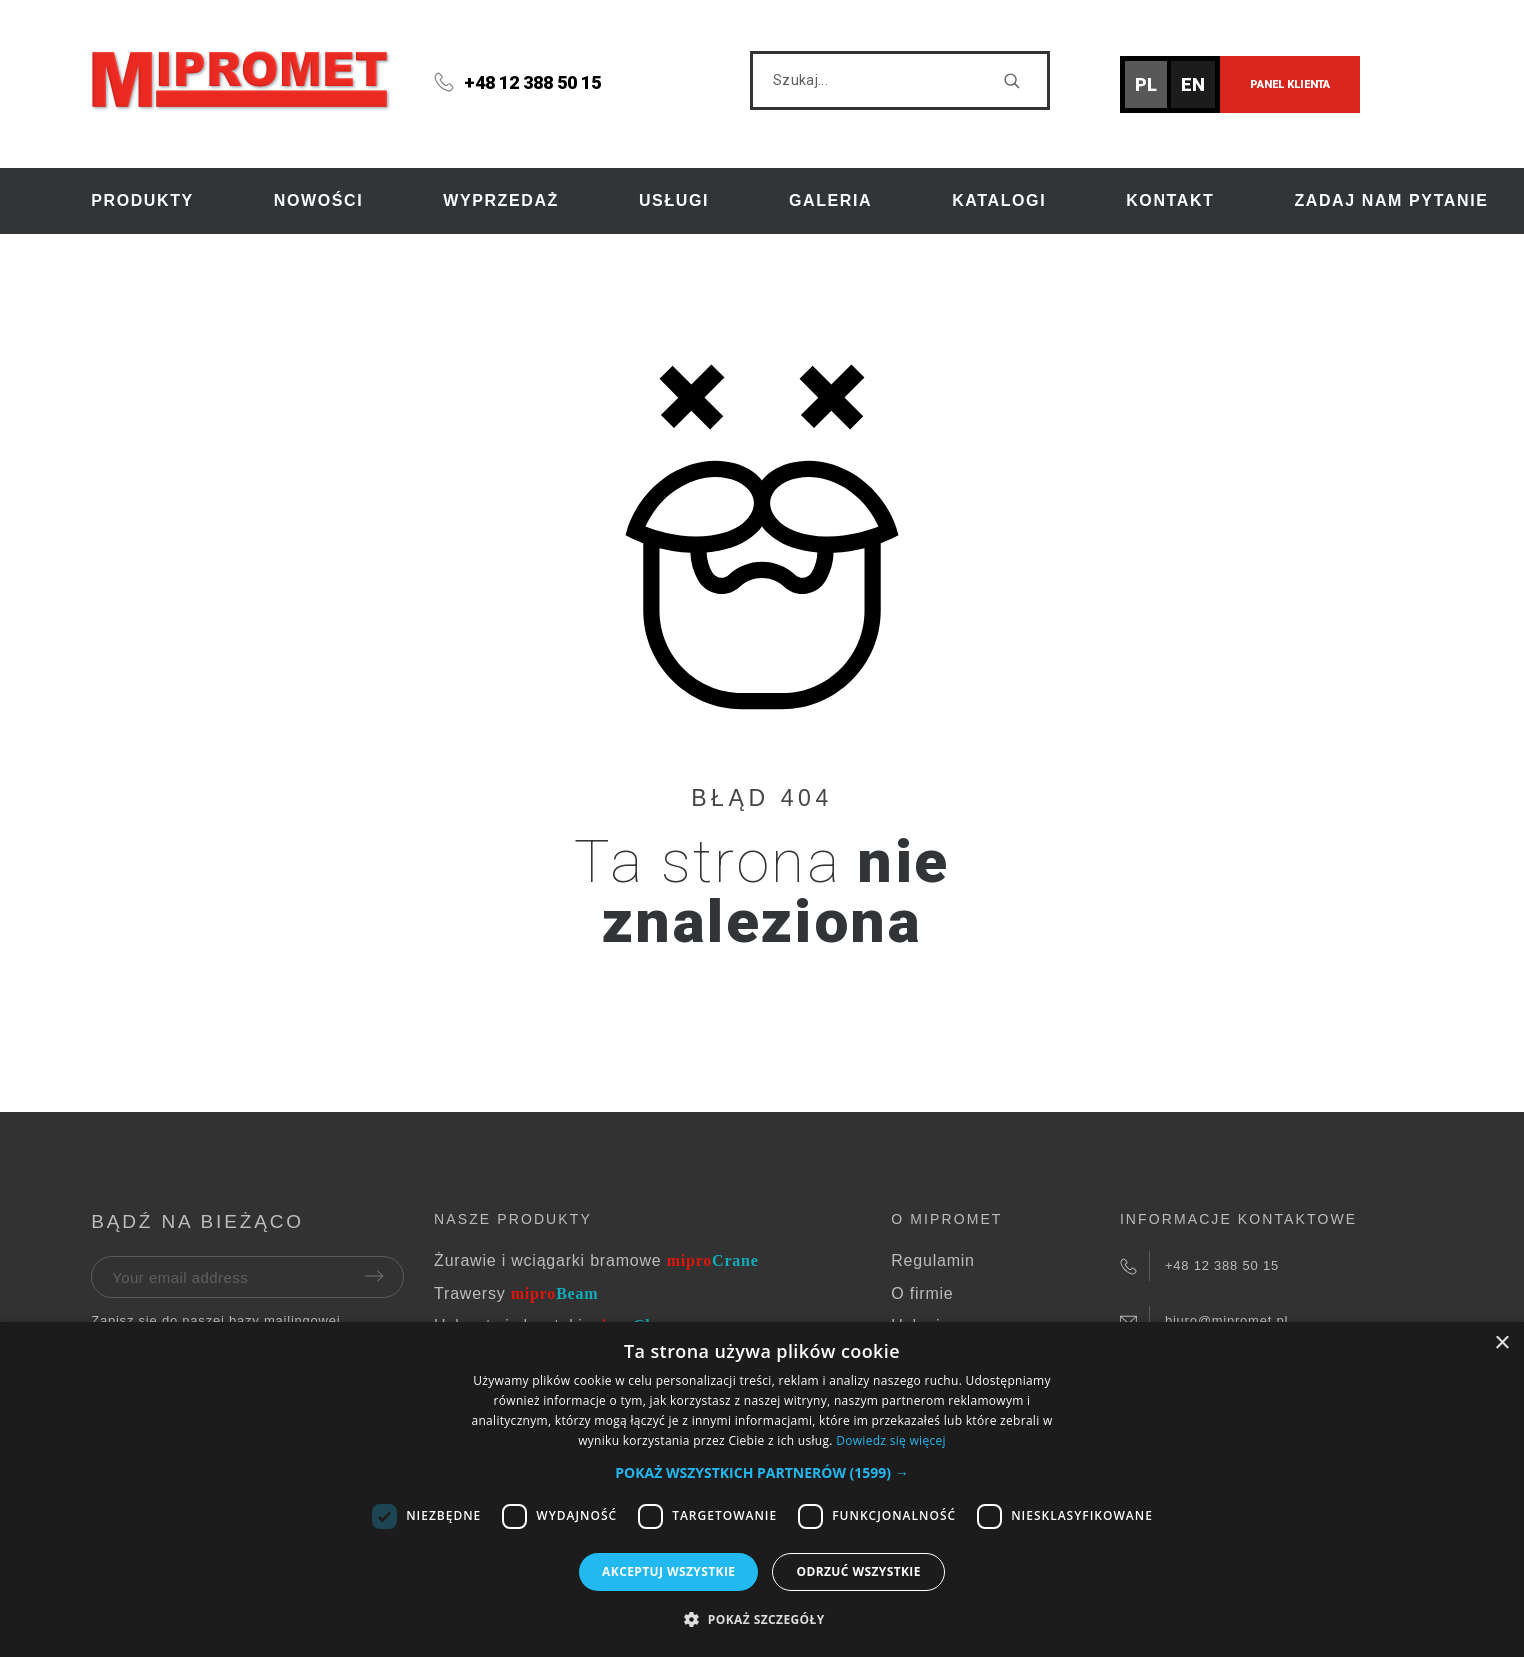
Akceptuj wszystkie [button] (668, 1571)
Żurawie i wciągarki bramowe (596, 1260)
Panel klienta (1290, 84)
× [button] (1501, 1343)
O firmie (922, 1293)
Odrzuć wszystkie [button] (858, 1571)
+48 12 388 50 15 (532, 82)
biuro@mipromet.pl (1226, 1320)
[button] (761, 1472)
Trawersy (516, 1293)
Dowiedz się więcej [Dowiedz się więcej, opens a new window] (891, 1440)
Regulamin (933, 1260)
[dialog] (762, 1489)
